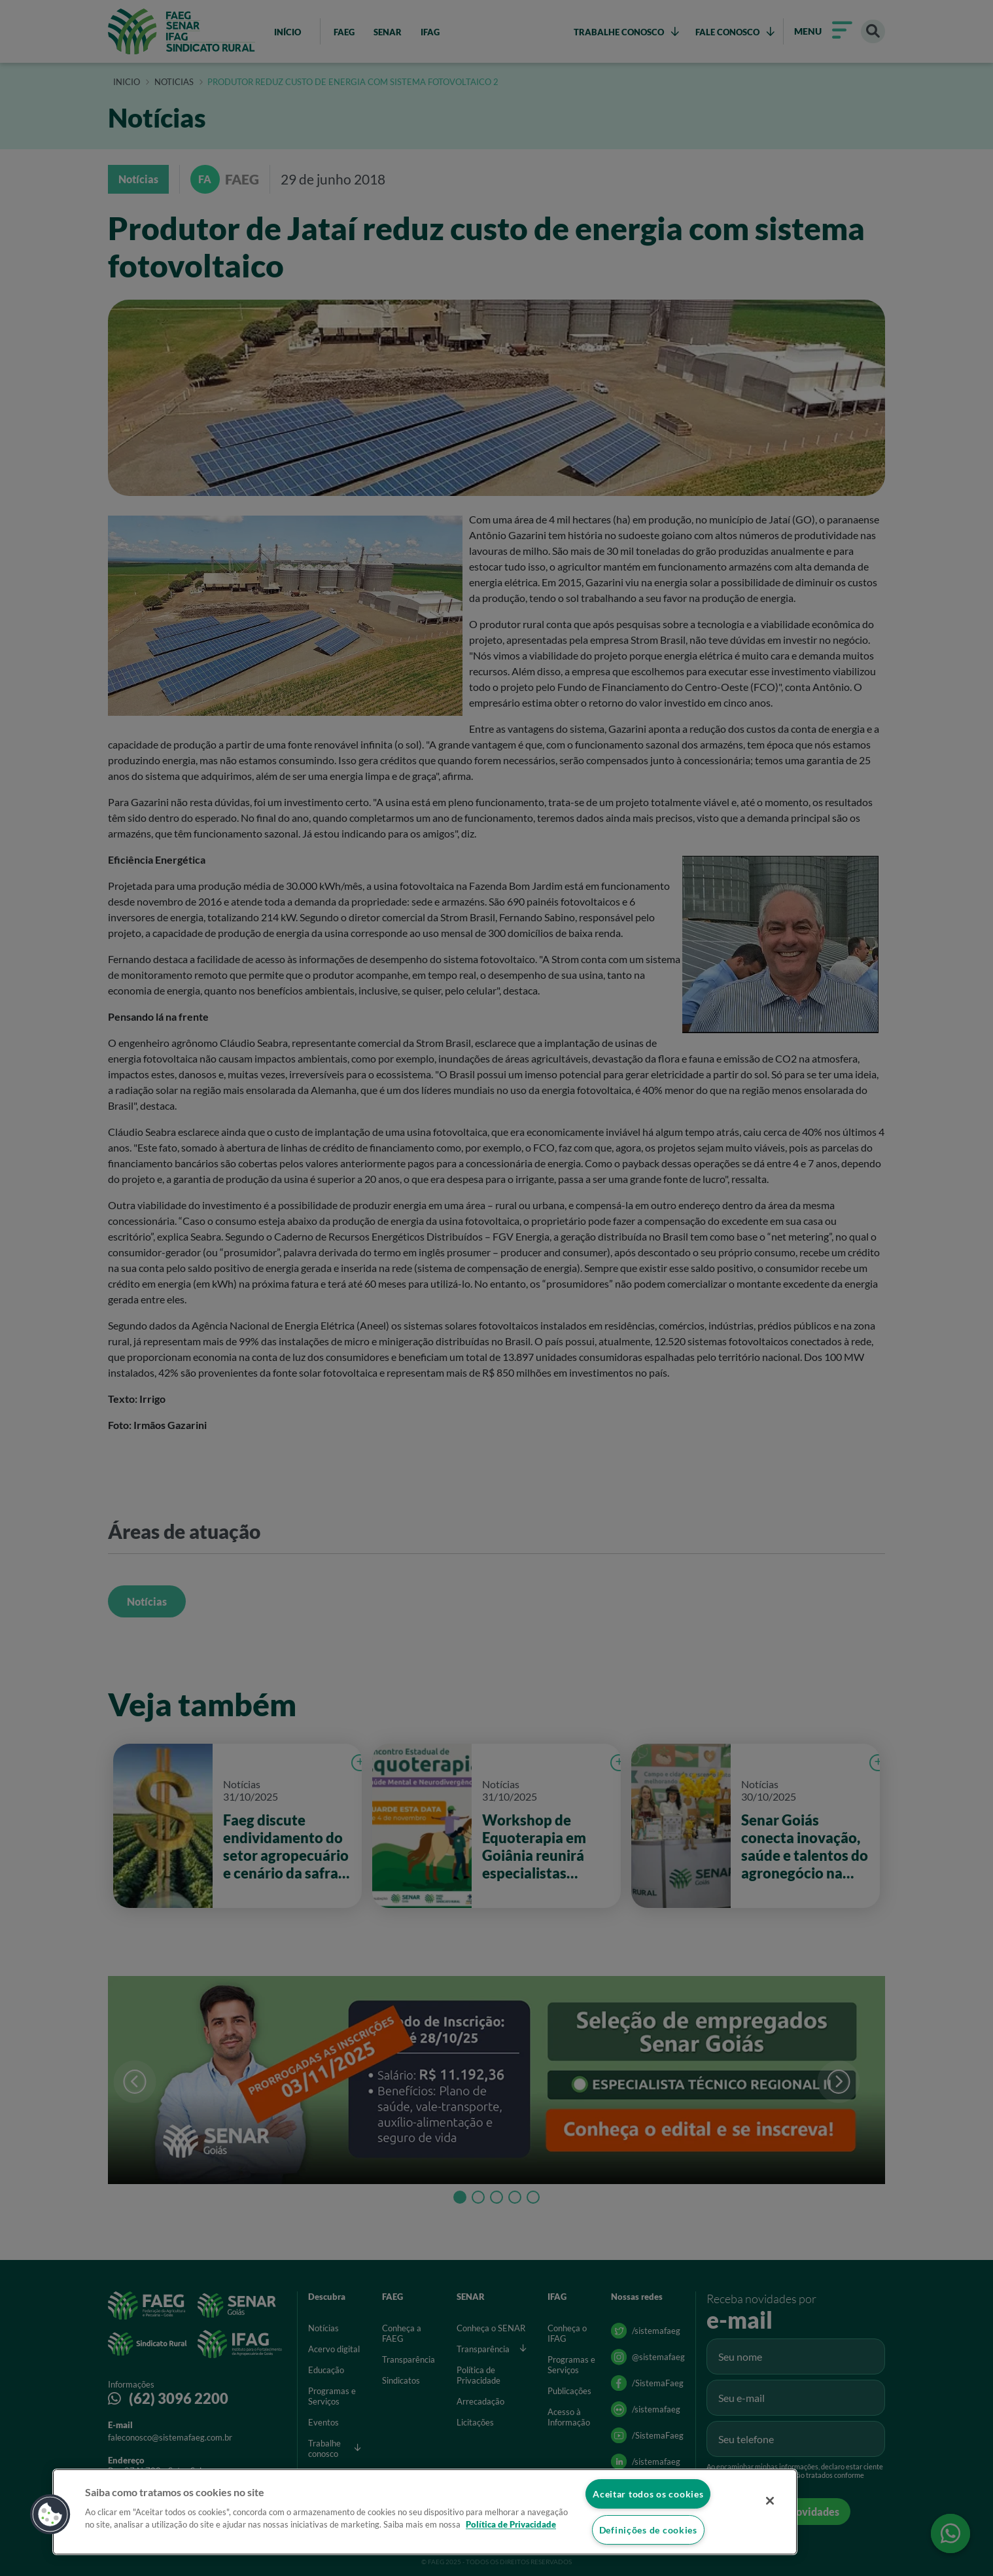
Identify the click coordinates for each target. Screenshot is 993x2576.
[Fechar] (770, 2500)
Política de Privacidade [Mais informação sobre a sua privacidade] (511, 2525)
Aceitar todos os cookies (648, 2493)
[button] (50, 2514)
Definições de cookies (648, 2529)
